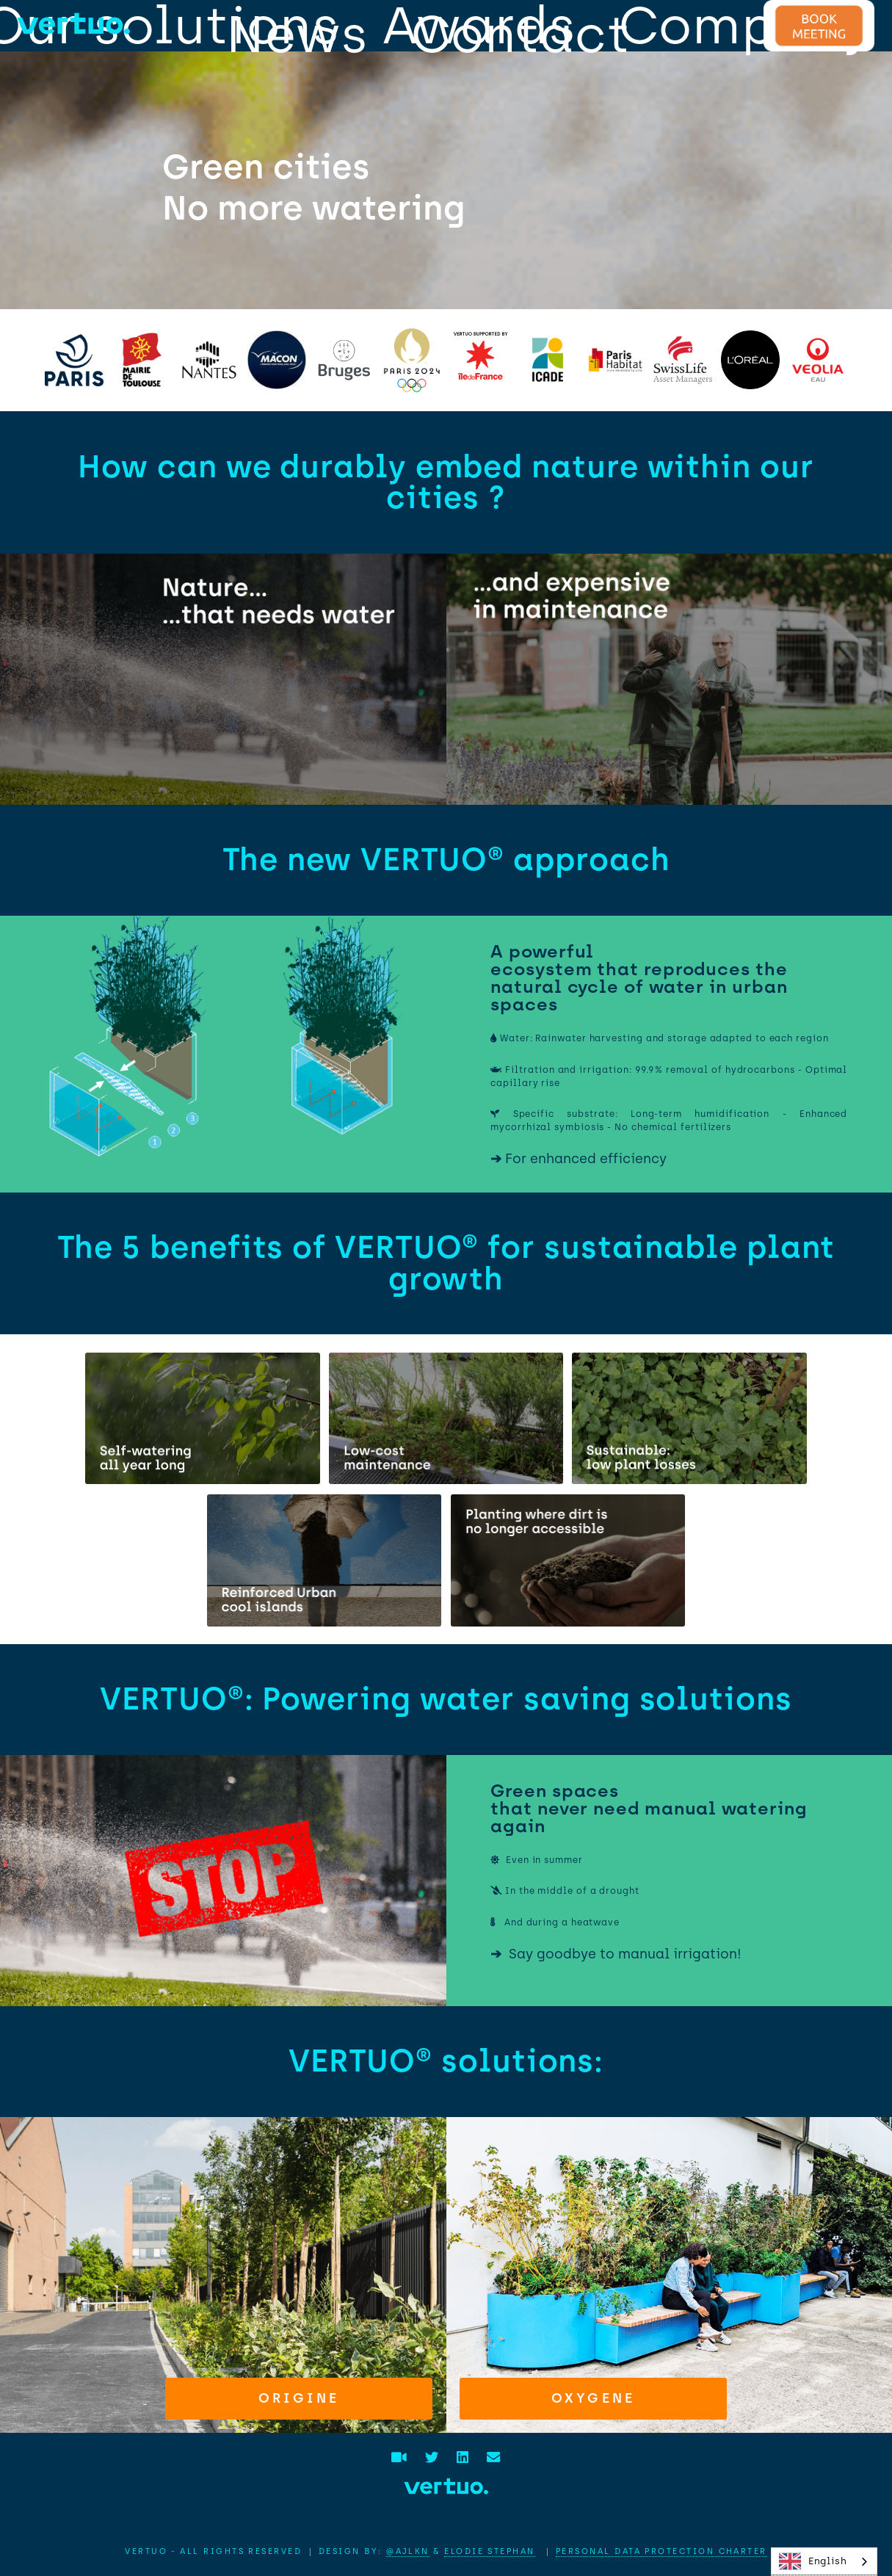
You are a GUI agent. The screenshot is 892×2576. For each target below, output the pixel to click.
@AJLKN (407, 2551)
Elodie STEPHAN (489, 2551)
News (297, 34)
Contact (520, 34)
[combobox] (824, 2561)
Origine (299, 2398)
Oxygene (593, 2398)
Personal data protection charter (661, 2551)
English (813, 2561)
